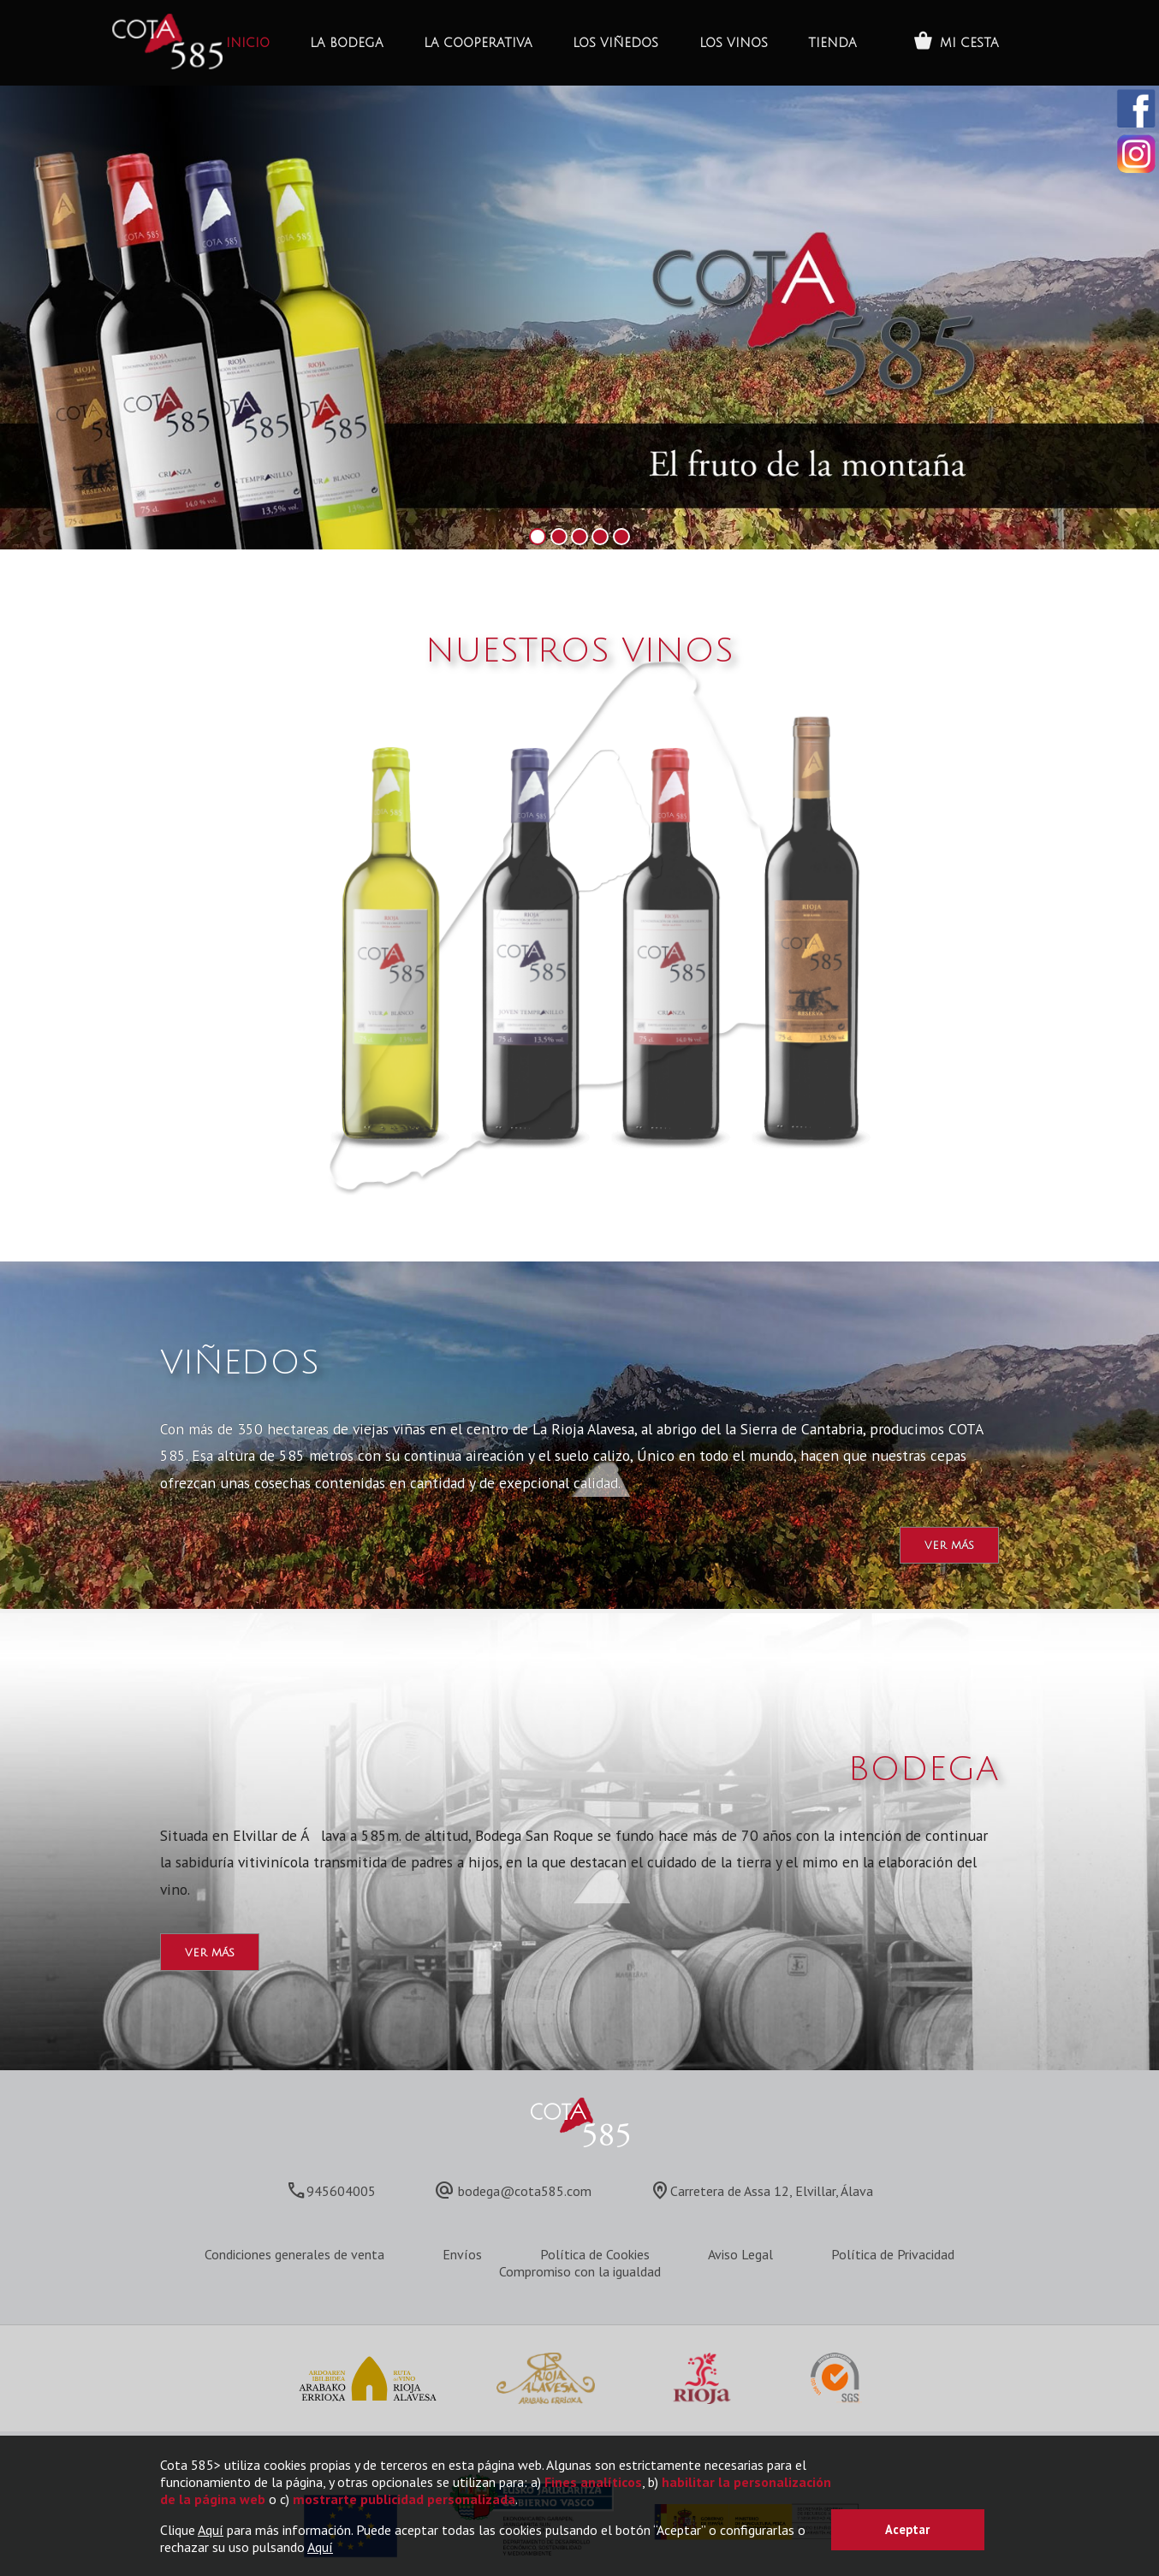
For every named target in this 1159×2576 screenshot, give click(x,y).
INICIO (248, 43)
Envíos (462, 2254)
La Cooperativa (478, 43)
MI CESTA (969, 43)
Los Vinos (733, 43)
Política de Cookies (595, 2254)
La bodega (346, 43)
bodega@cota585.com (524, 2190)
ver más (949, 1545)
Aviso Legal (740, 2254)
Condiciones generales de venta (294, 2254)
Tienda (832, 43)
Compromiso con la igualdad (580, 2271)
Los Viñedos (615, 43)
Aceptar (907, 2529)
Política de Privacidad (892, 2254)
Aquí (210, 2529)
